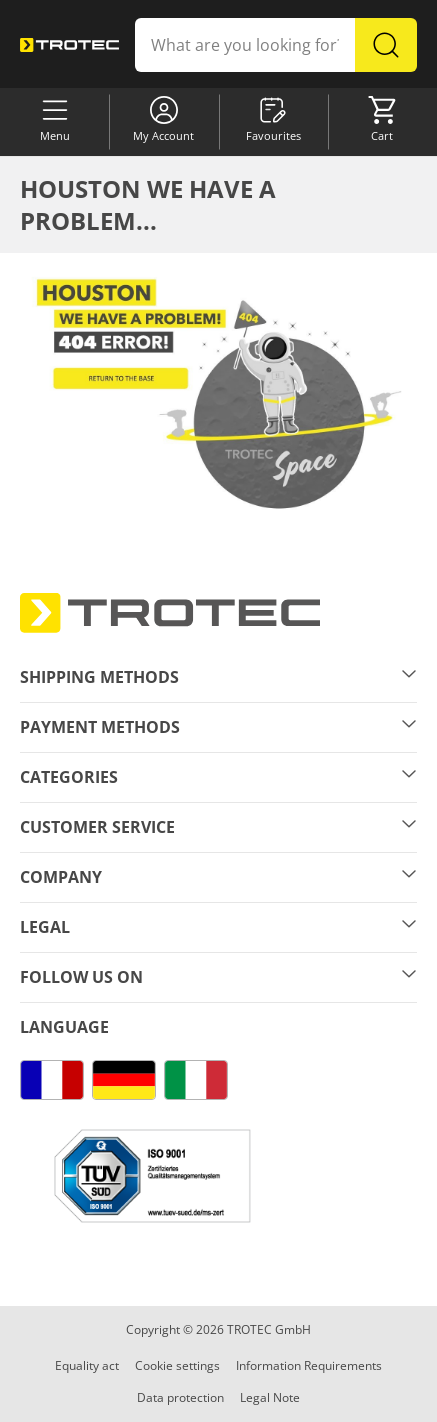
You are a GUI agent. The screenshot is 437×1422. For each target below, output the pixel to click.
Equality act (87, 1365)
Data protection (180, 1397)
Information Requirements (309, 1365)
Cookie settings (177, 1365)
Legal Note (270, 1397)
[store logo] (69, 44)
